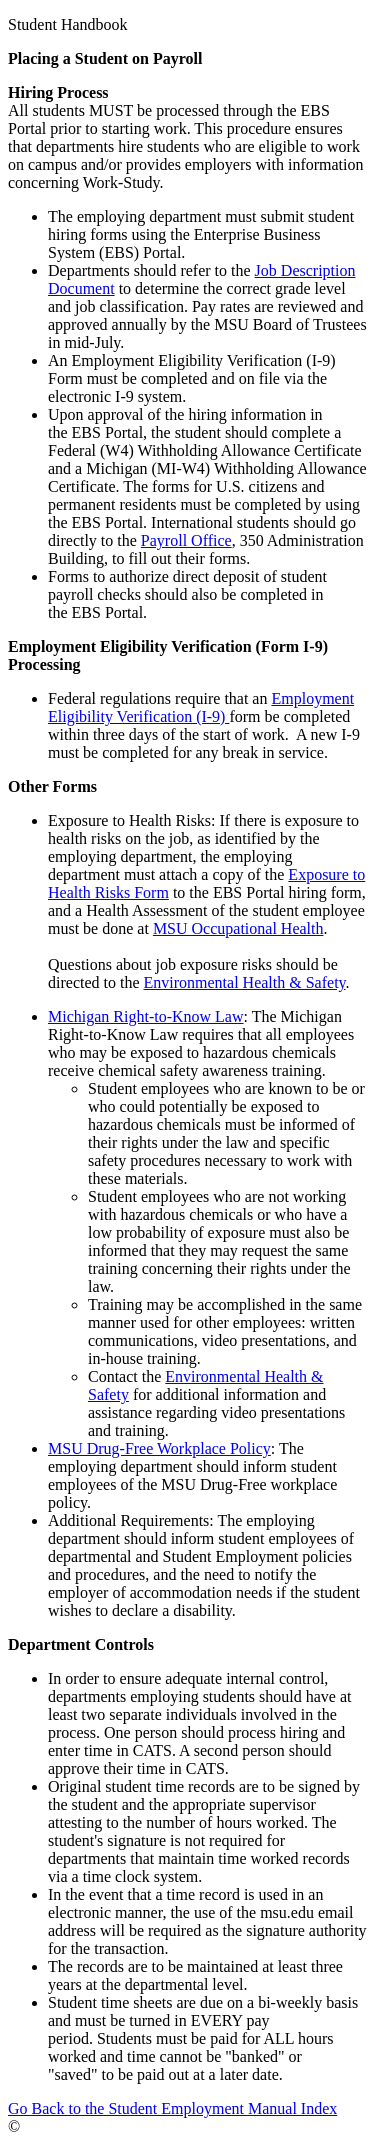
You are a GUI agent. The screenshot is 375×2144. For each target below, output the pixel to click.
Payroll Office (186, 540)
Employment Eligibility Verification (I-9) (201, 707)
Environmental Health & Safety (245, 982)
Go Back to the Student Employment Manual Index (172, 2108)
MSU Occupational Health (238, 928)
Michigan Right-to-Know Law (146, 1016)
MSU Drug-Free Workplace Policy (159, 1448)
